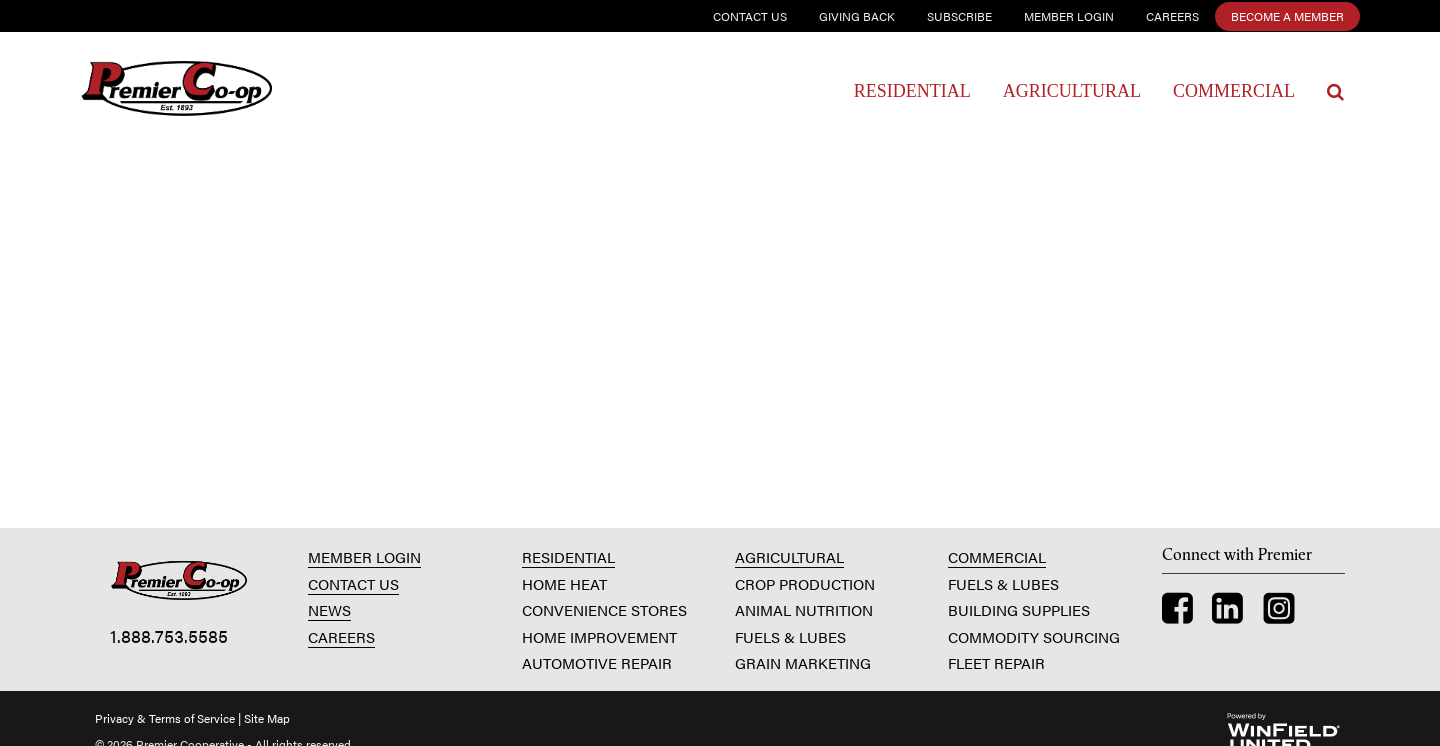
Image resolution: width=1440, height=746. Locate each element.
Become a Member (1287, 16)
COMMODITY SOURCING (1034, 636)
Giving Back (857, 16)
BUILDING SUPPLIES (1019, 609)
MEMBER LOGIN (364, 556)
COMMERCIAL (997, 556)
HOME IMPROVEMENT (599, 636)
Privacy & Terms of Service (165, 718)
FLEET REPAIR (996, 662)
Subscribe (959, 16)
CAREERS (341, 636)
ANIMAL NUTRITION (804, 609)
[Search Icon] (1335, 92)
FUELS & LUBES (790, 636)
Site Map (267, 718)
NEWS (329, 609)
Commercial (1234, 91)
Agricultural (1072, 91)
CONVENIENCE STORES (604, 609)
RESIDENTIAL (568, 556)
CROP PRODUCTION (805, 583)
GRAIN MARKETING (803, 662)
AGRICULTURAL (789, 556)
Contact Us (750, 16)
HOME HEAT (564, 583)
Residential (912, 91)
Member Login (1069, 16)
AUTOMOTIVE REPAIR (597, 662)
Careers (1172, 16)
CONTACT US (353, 583)
